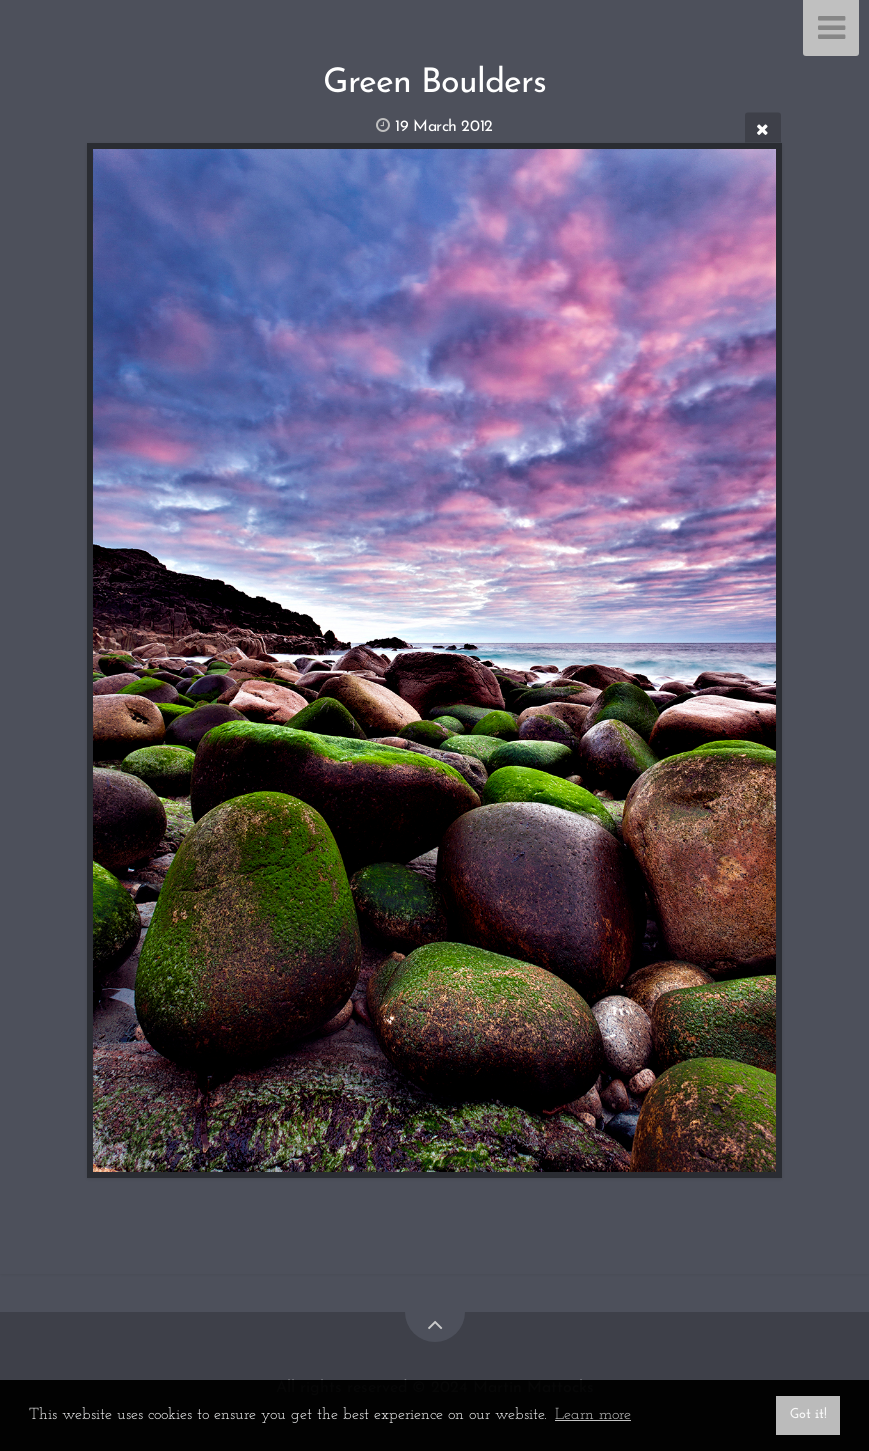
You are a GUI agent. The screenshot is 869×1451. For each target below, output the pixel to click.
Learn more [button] (593, 1415)
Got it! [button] (808, 1414)
